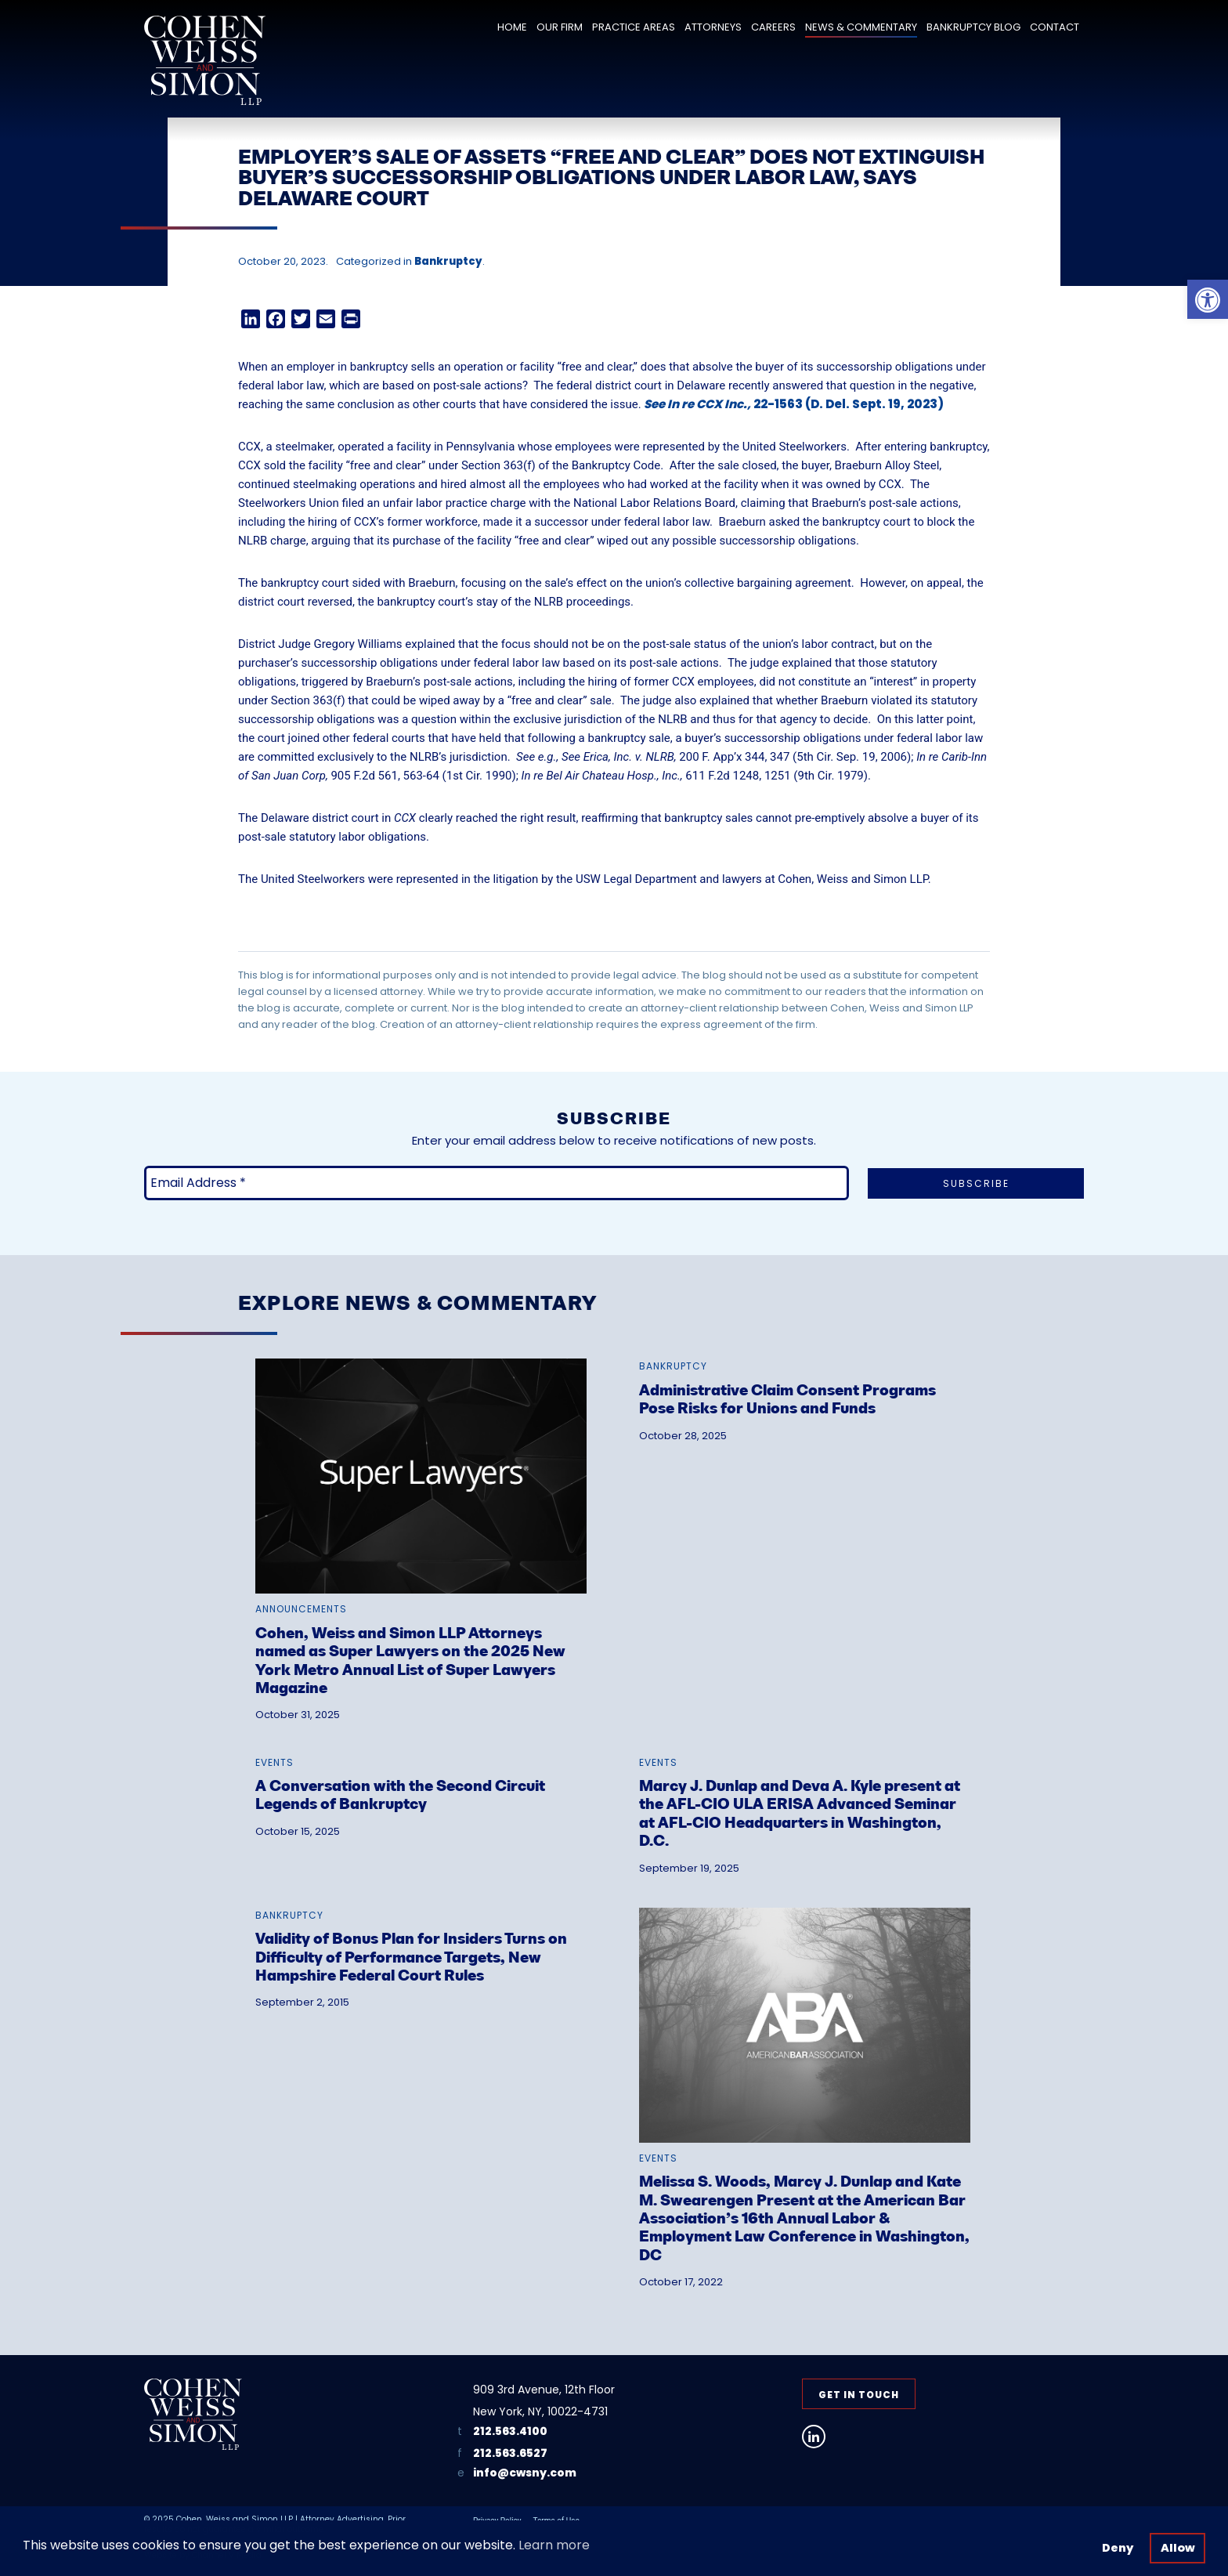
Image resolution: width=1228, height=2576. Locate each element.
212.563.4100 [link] (510, 2431)
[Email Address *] (496, 1182)
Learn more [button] (554, 2545)
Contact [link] (1054, 27)
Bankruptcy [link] (448, 261)
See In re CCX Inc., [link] (697, 404)
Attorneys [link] (713, 27)
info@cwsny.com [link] (524, 2473)
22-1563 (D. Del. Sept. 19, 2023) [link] (847, 404)
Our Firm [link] (559, 27)
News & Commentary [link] (861, 27)
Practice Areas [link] (633, 27)
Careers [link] (773, 27)
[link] (1207, 299)
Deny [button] (1117, 2548)
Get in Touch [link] (858, 2394)
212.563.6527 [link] (510, 2453)
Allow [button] (1178, 2548)
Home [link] (512, 27)
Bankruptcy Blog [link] (973, 27)
